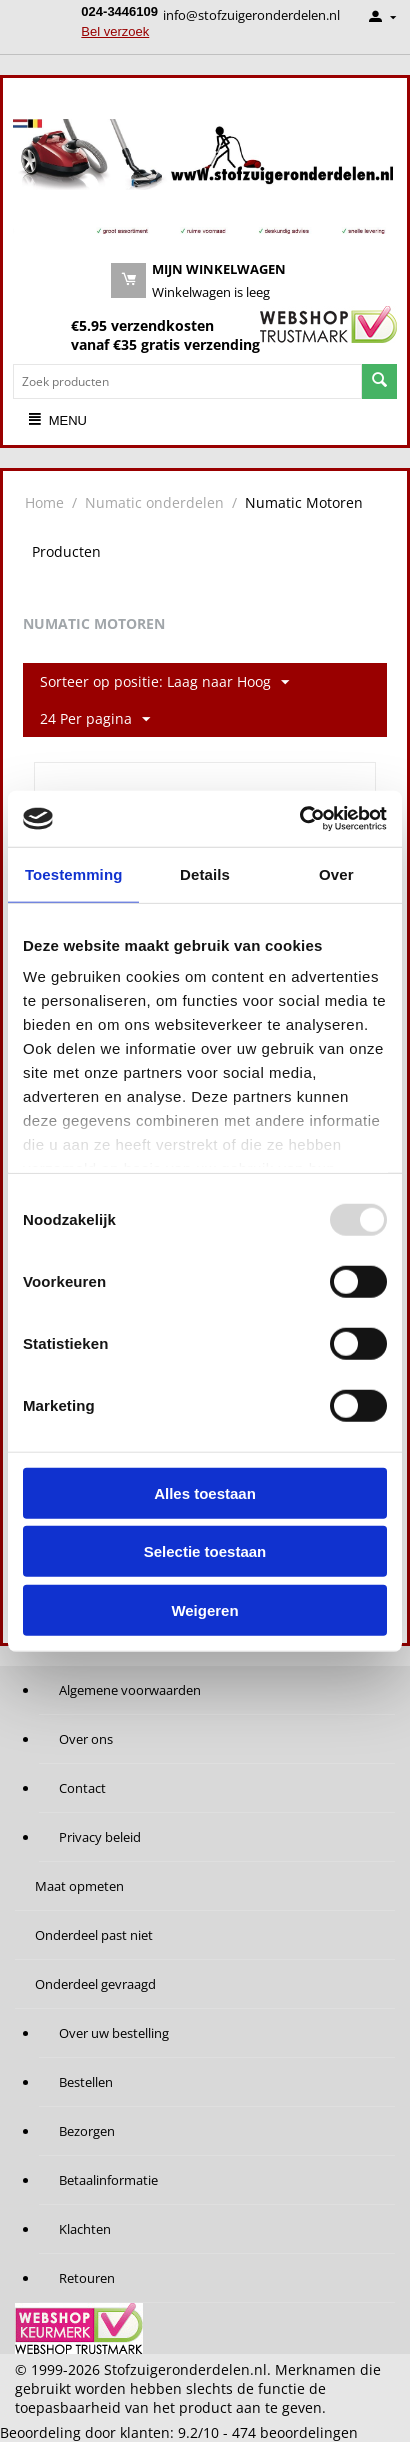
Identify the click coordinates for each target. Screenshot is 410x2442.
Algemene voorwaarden (130, 1690)
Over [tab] (336, 873)
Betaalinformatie (108, 2180)
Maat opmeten (79, 1886)
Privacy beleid (100, 1837)
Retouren (87, 2278)
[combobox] (187, 381)
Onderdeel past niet (94, 1935)
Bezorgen (87, 2131)
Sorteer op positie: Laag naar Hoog (164, 682)
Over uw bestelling (114, 2033)
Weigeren (204, 1609)
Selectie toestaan (205, 1551)
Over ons (86, 1739)
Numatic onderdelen (154, 502)
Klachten (85, 2229)
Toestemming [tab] (74, 873)
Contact (82, 1788)
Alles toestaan (205, 1492)
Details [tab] (205, 873)
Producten (66, 551)
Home (44, 502)
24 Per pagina (95, 719)
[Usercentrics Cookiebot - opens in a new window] (299, 819)
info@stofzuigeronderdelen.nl (251, 15)
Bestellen (86, 2082)
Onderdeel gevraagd (95, 1984)
